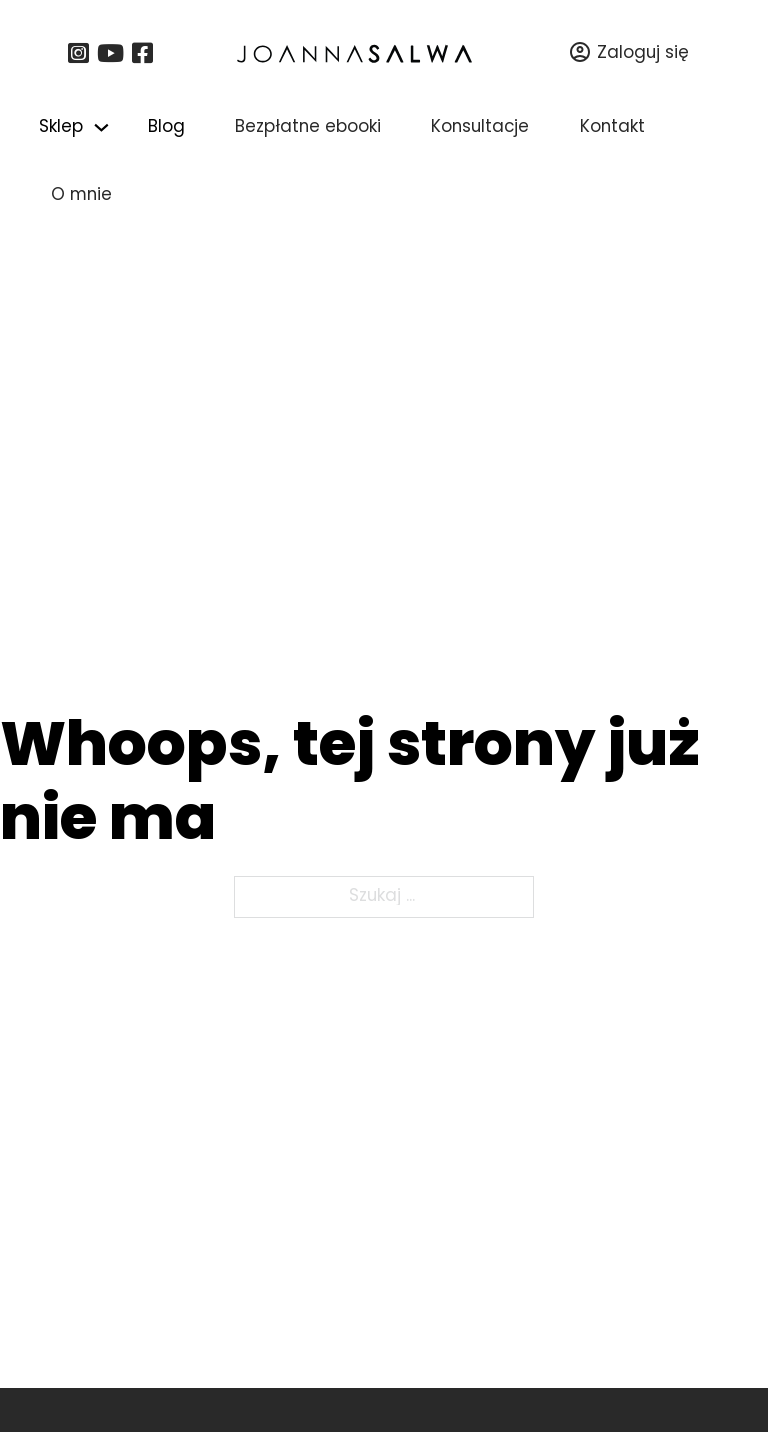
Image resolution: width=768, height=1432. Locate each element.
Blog (166, 127)
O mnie (81, 195)
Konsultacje (480, 127)
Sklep (61, 127)
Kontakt (612, 127)
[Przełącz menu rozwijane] (101, 127)
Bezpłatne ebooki (308, 127)
